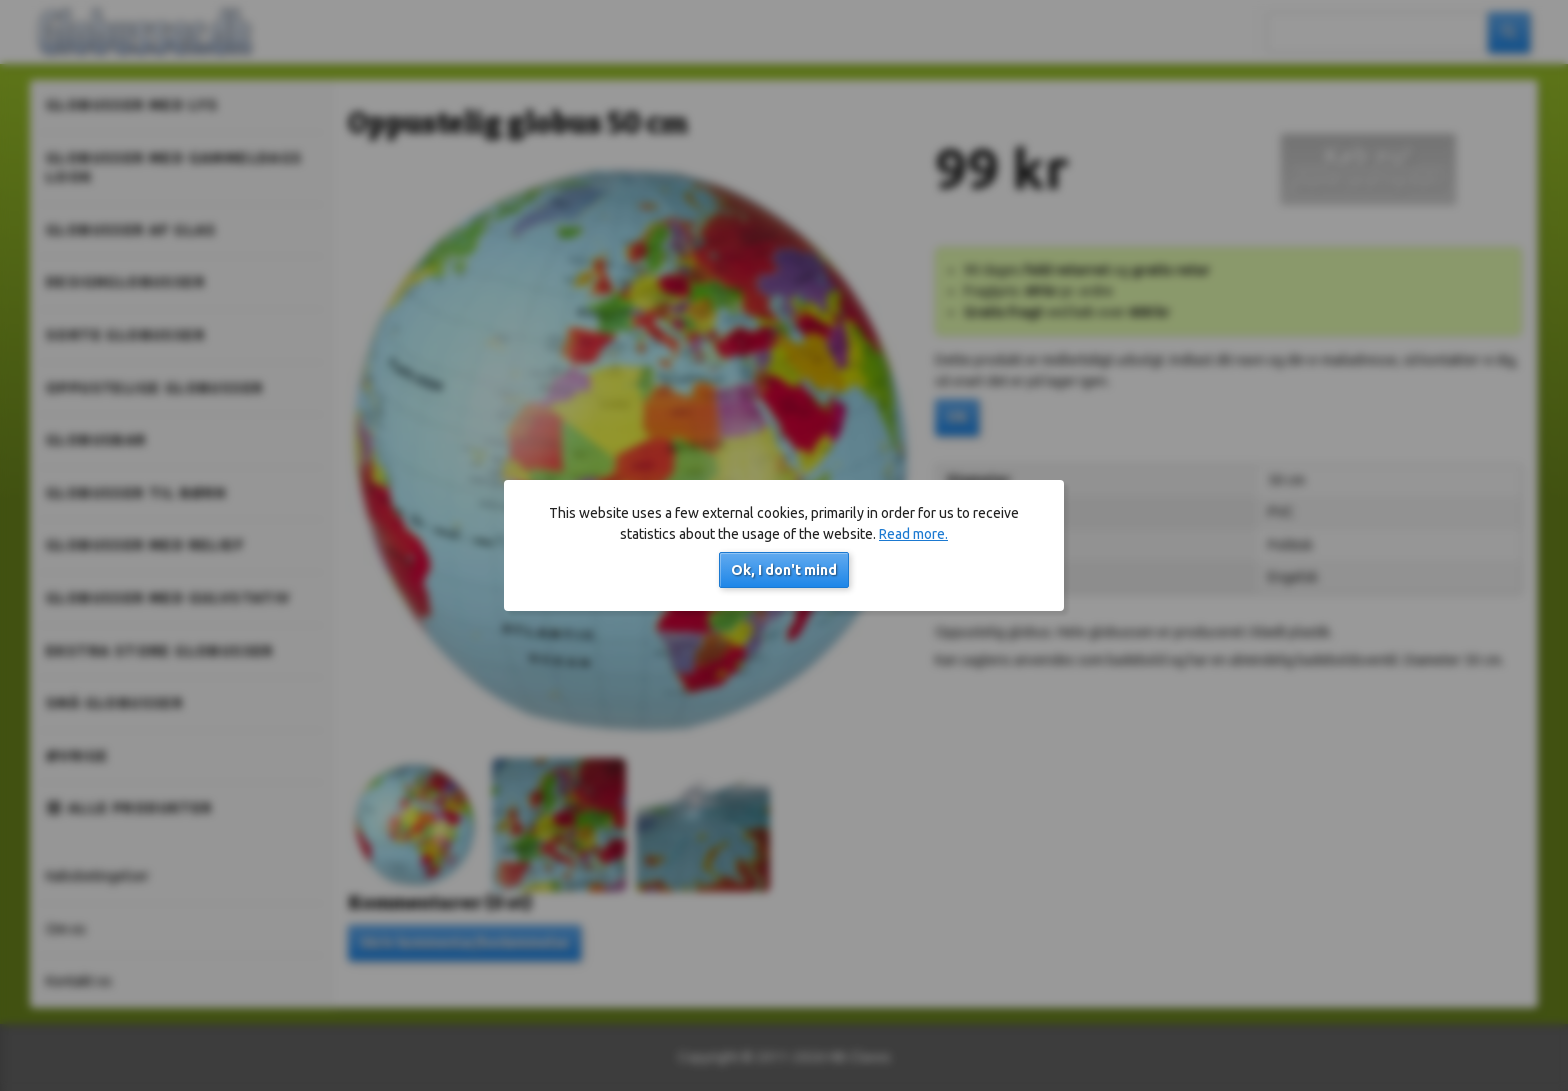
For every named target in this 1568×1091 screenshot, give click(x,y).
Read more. (913, 534)
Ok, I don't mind (784, 570)
